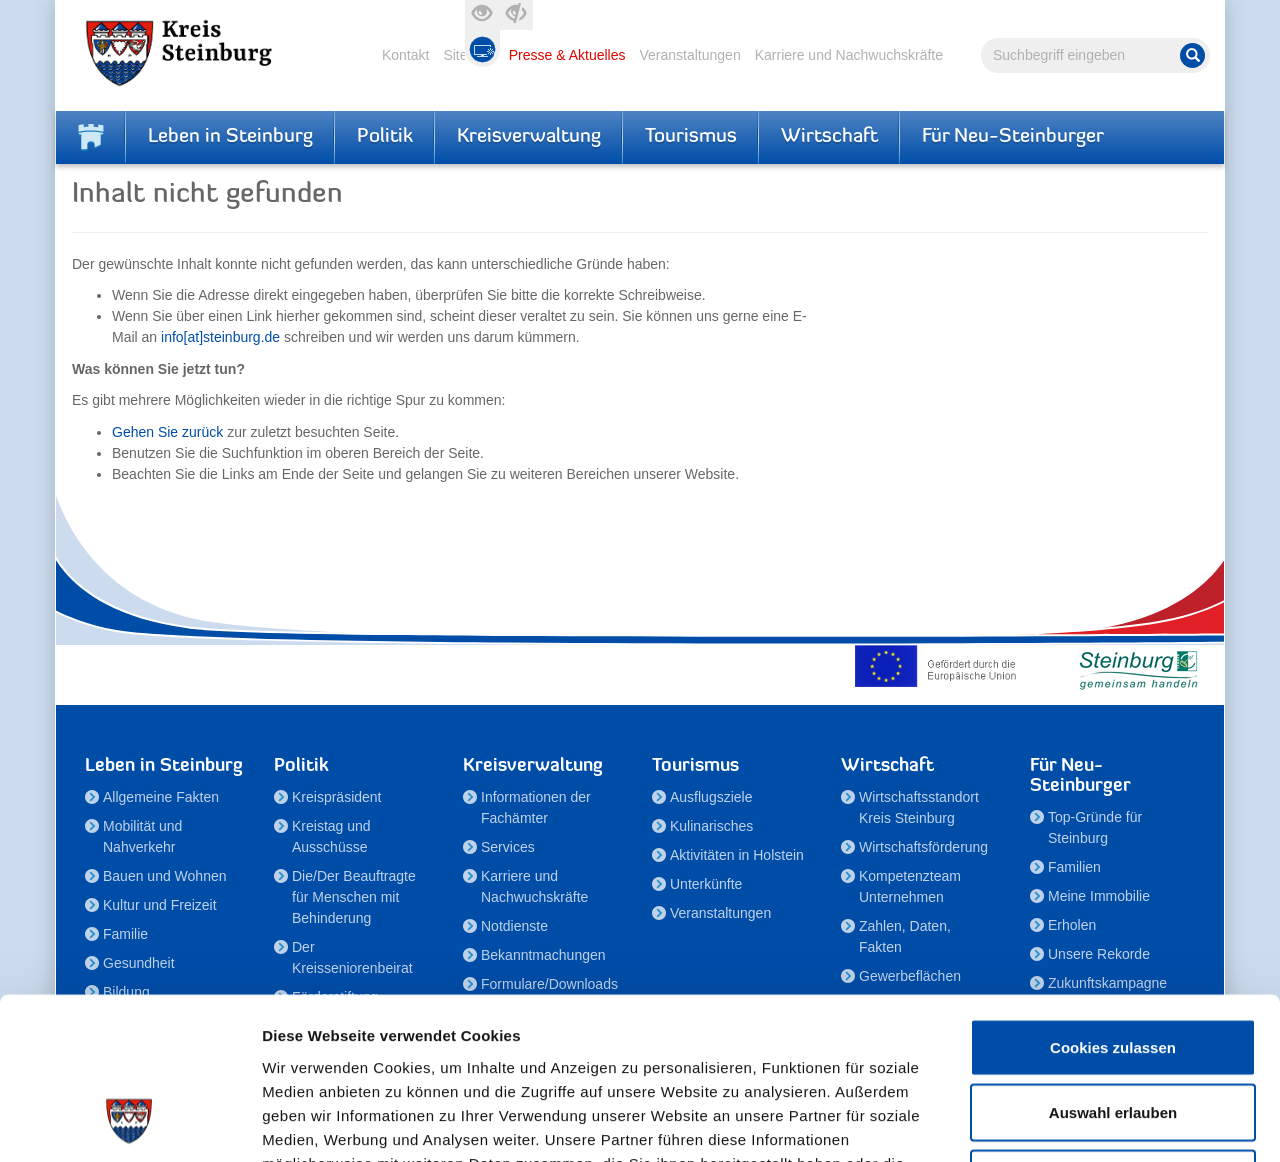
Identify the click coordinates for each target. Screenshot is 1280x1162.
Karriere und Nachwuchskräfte (849, 55)
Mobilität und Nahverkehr (142, 836)
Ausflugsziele (711, 797)
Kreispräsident (337, 797)
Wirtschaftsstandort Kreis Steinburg (919, 807)
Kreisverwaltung (529, 137)
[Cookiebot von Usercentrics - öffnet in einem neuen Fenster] (129, 1123)
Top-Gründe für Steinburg (1095, 827)
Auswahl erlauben (1113, 965)
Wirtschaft (829, 137)
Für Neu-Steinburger (1013, 137)
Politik (385, 137)
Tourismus (691, 137)
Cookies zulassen (1113, 899)
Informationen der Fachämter (536, 807)
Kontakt (405, 55)
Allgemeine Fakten (161, 797)
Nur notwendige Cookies (1113, 1030)
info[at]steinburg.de (220, 337)
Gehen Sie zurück (167, 432)
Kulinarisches (711, 826)
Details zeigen (1063, 1122)
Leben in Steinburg (230, 137)
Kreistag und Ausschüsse (331, 836)
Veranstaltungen (689, 55)
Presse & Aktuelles (567, 55)
